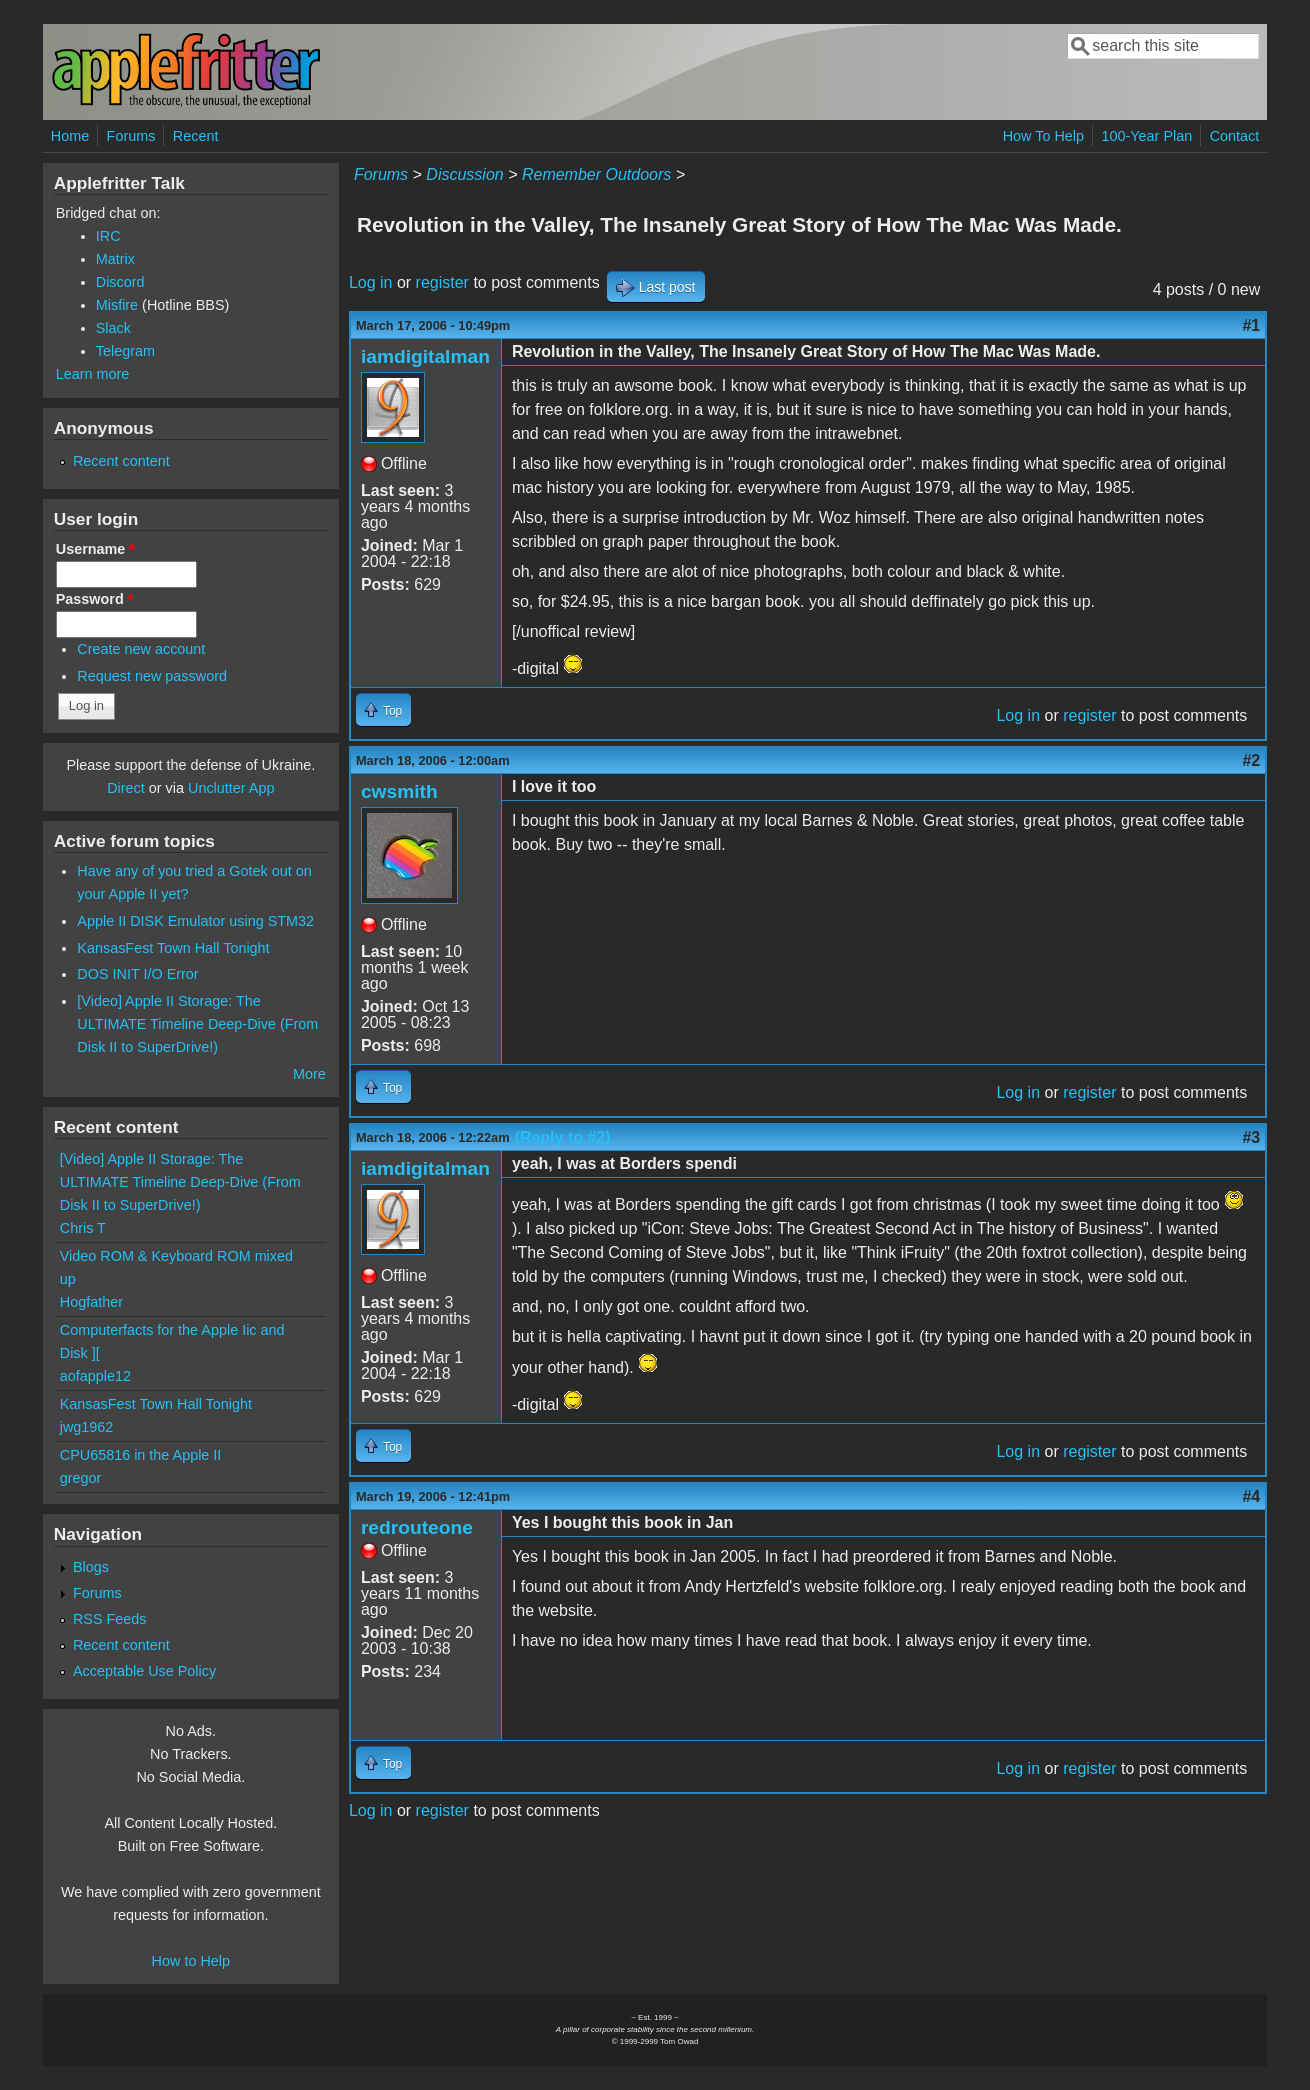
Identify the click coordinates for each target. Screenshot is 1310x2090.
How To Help (1043, 136)
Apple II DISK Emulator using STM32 (195, 921)
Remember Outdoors (596, 174)
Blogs (91, 1567)
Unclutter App (231, 788)
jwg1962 (87, 1427)
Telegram (125, 351)
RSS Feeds (110, 1619)
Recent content (121, 461)
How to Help (191, 1961)
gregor (81, 1478)
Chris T (83, 1228)
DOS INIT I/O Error (137, 974)
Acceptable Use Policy (144, 1671)
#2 (1251, 760)
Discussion (464, 174)
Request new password (152, 676)
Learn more (93, 374)
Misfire (117, 305)
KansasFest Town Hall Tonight (173, 948)
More (309, 1074)
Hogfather (91, 1302)
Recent (196, 136)
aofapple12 (95, 1376)
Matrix (115, 259)
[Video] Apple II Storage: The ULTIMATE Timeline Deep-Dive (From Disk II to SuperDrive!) (197, 1024)
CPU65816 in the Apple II (141, 1455)
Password (95, 599)
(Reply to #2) (563, 1137)
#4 (1251, 1496)
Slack (113, 328)
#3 (1251, 1137)
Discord (120, 282)
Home (70, 136)
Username (95, 549)
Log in (371, 282)
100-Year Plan (1147, 136)
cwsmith (399, 791)
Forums (131, 136)
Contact (1235, 136)
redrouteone (417, 1527)
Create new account (141, 649)
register (442, 282)
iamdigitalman (425, 356)
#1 (1251, 325)
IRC (108, 236)
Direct (126, 788)
